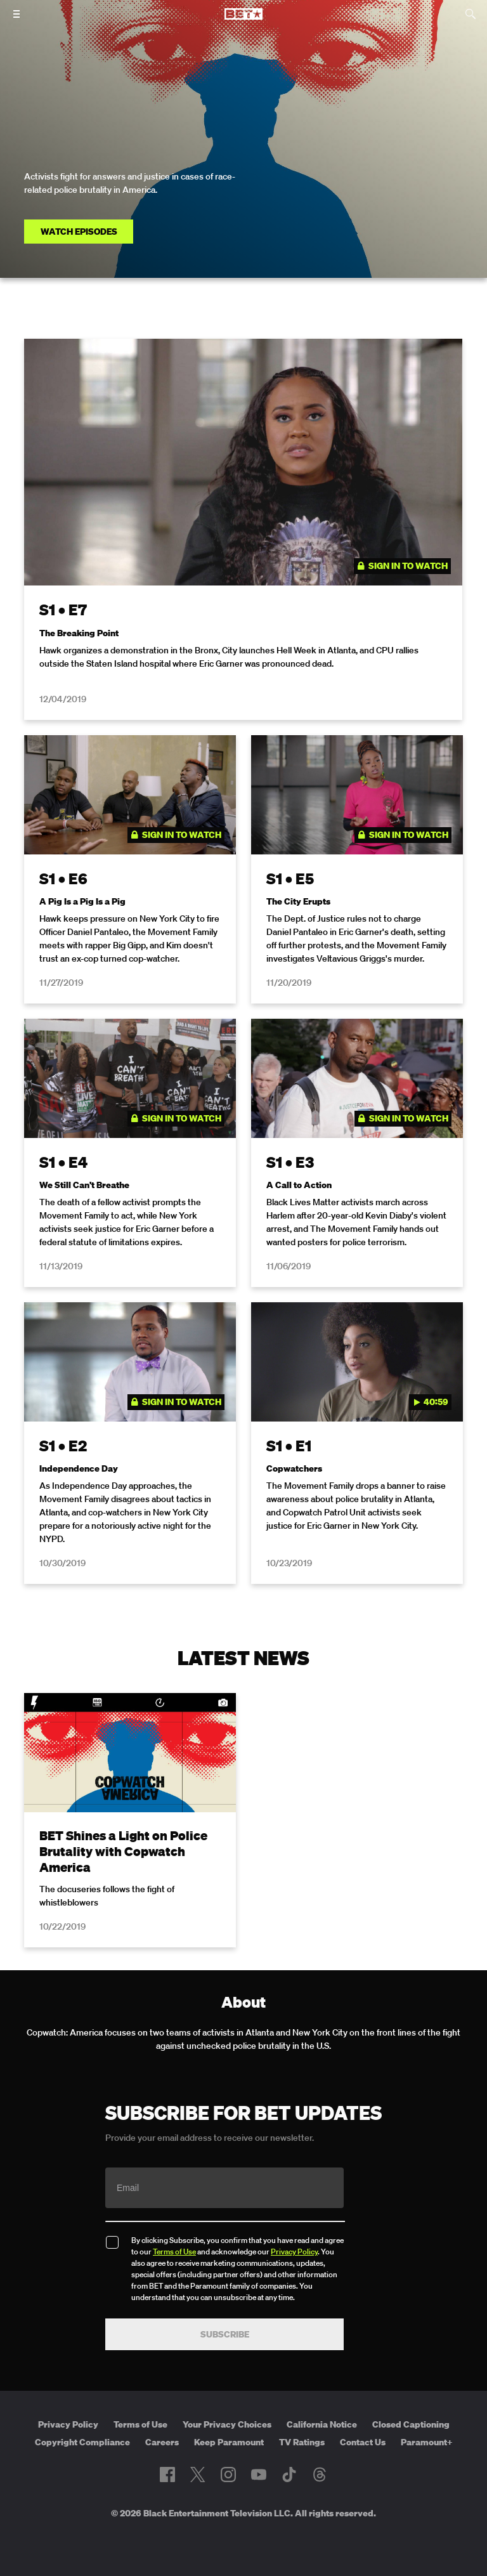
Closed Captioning (411, 2424)
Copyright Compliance (82, 2442)
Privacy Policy (294, 2251)
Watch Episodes (79, 231)
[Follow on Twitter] (197, 2474)
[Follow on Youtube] (258, 2474)
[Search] (470, 14)
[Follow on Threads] (319, 2474)
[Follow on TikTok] (289, 2474)
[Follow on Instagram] (228, 2474)
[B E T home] (243, 19)
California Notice (322, 2424)
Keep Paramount (229, 2442)
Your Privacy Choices (227, 2424)
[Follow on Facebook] (167, 2474)
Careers (162, 2442)
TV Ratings (302, 2442)
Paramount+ (427, 2442)
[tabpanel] (243, 969)
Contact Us (363, 2442)
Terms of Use (174, 2251)
